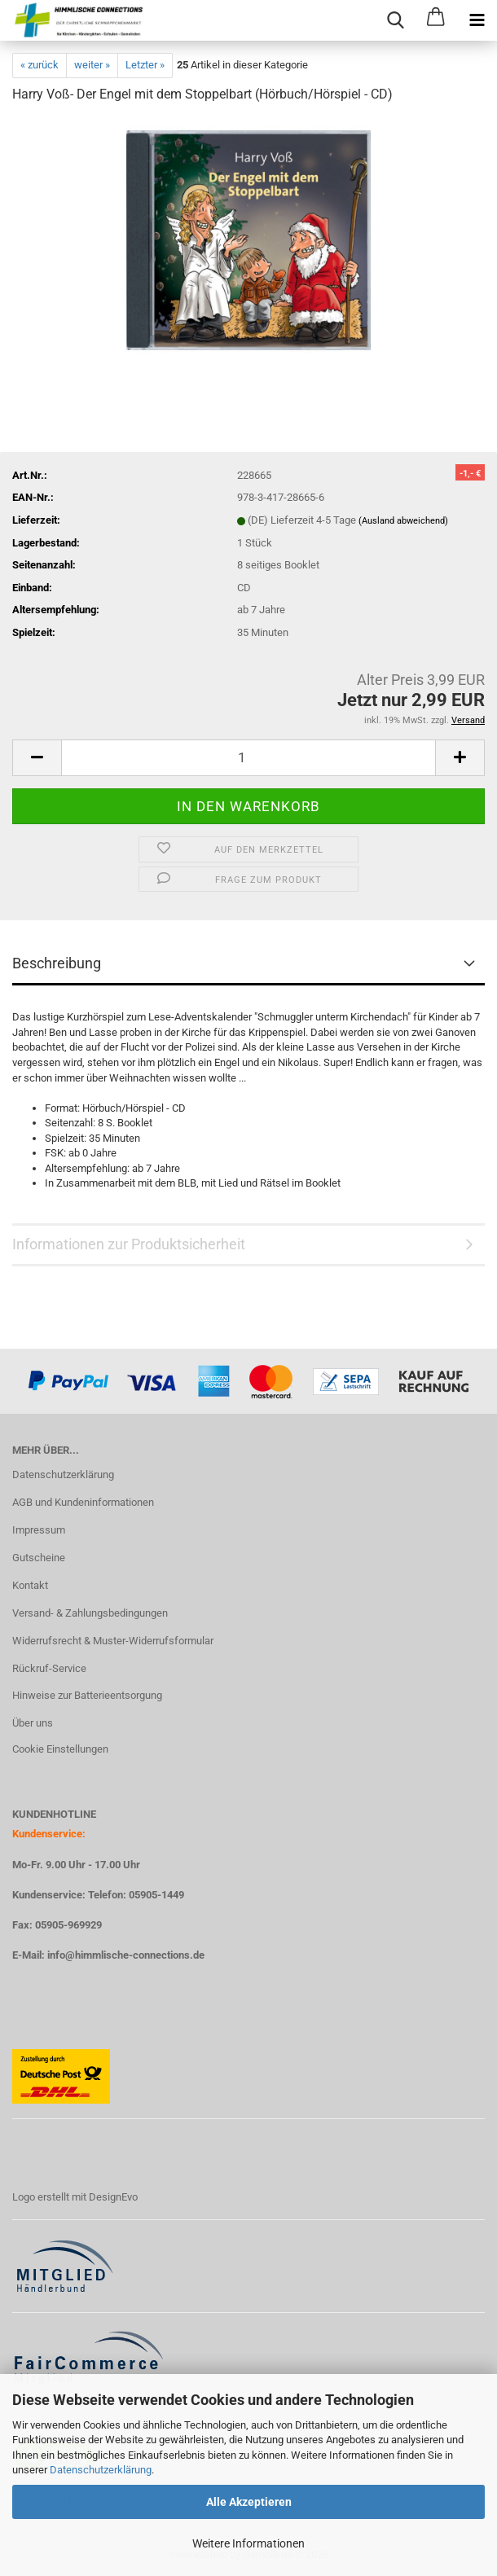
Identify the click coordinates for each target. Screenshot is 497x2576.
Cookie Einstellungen (60, 1749)
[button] (36, 757)
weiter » (92, 65)
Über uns (32, 1723)
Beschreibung (56, 963)
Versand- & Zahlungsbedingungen (90, 1613)
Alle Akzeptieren (249, 2501)
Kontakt (30, 1585)
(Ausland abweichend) (403, 521)
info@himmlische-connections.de (126, 1955)
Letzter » (145, 65)
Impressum (38, 1530)
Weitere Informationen (248, 2543)
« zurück (39, 65)
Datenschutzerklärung (101, 2470)
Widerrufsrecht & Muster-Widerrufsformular (112, 1641)
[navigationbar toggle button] (476, 20)
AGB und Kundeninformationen (83, 1502)
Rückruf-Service (49, 1668)
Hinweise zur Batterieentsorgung (87, 1695)
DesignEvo (113, 2197)
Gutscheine (38, 1557)
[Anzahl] (248, 757)
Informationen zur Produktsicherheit (128, 1244)
